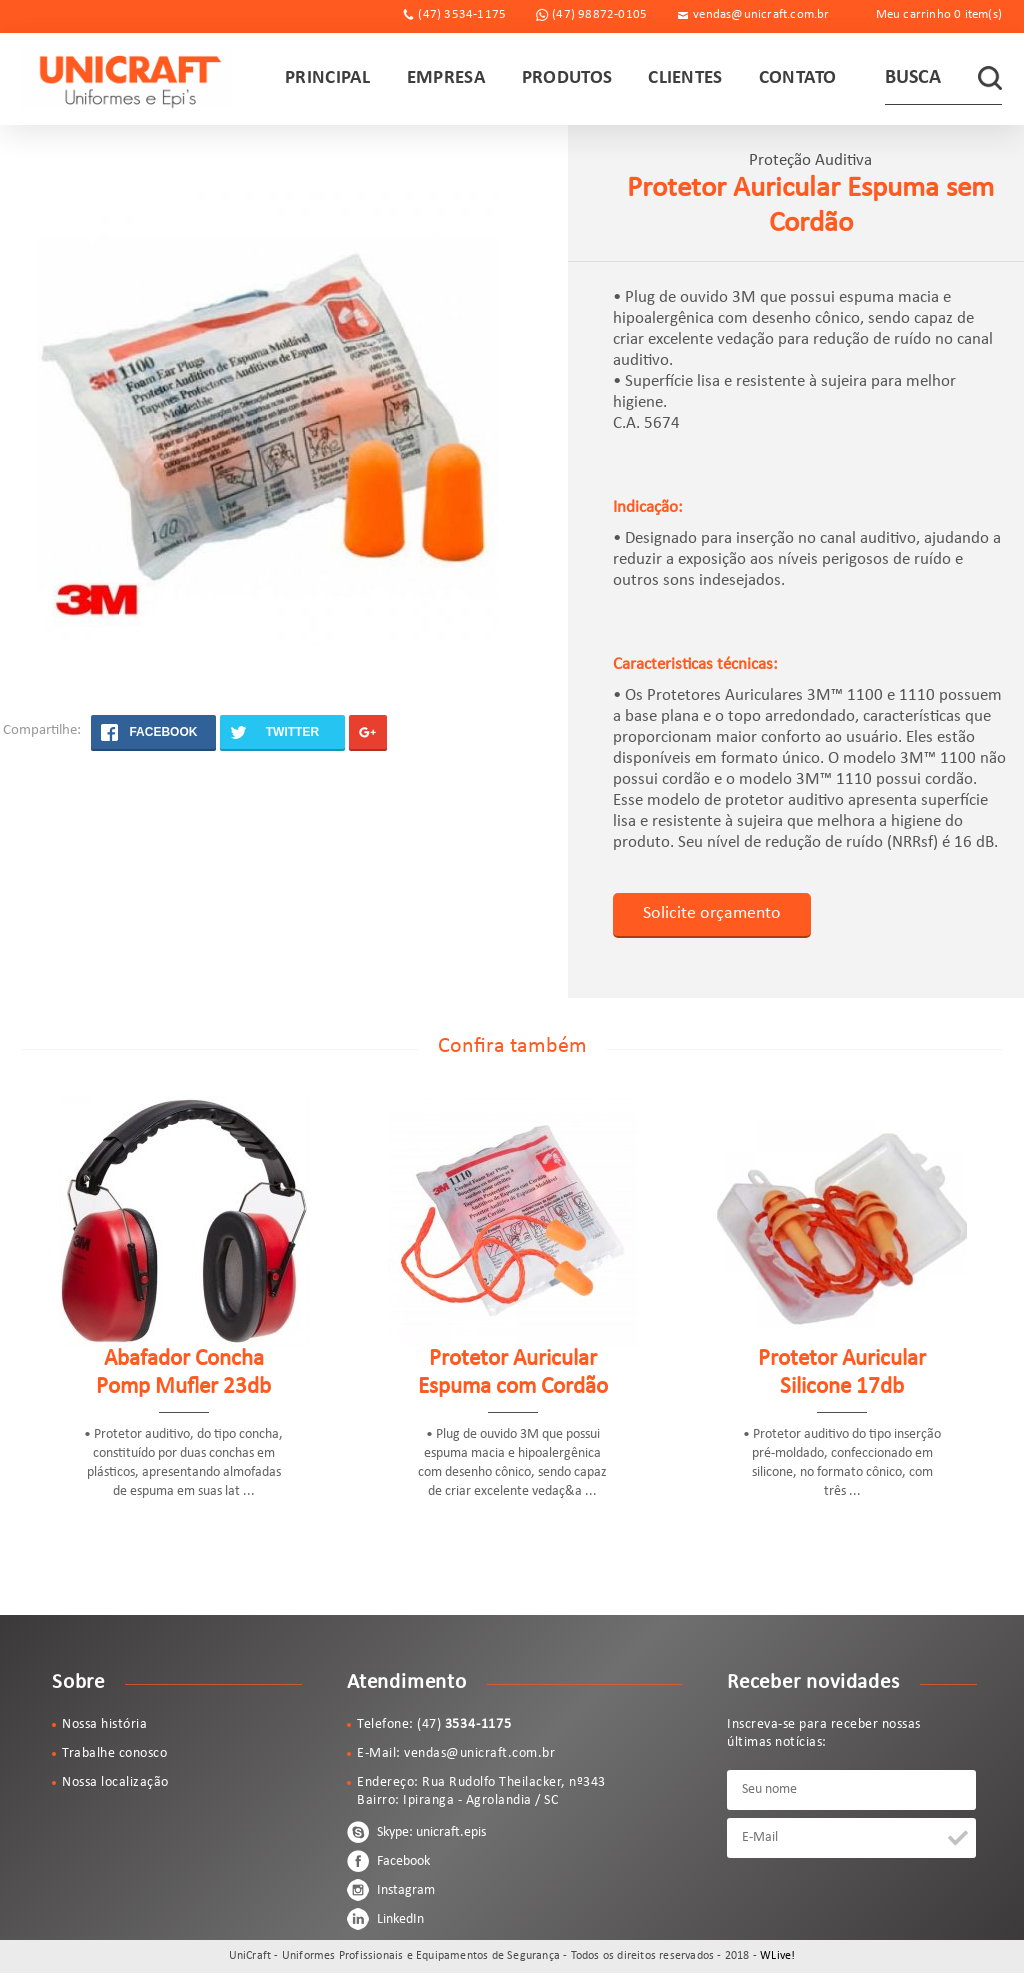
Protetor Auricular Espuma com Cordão (513, 1373)
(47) (464, 1724)
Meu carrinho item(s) (939, 14)
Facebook (388, 1861)
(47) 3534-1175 (462, 14)
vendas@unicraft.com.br (761, 14)
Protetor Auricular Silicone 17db (842, 1373)
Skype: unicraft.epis (416, 1832)
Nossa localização (115, 1782)
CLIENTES (685, 78)
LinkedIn (385, 1919)
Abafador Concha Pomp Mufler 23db (183, 1373)
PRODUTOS (567, 78)
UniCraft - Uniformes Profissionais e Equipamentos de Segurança (127, 78)
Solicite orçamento (712, 913)
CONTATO (798, 78)
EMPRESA (446, 78)
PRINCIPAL (328, 78)
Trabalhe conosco (114, 1753)
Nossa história (104, 1724)
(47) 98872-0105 (599, 14)
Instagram (391, 1890)
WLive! (777, 1956)
